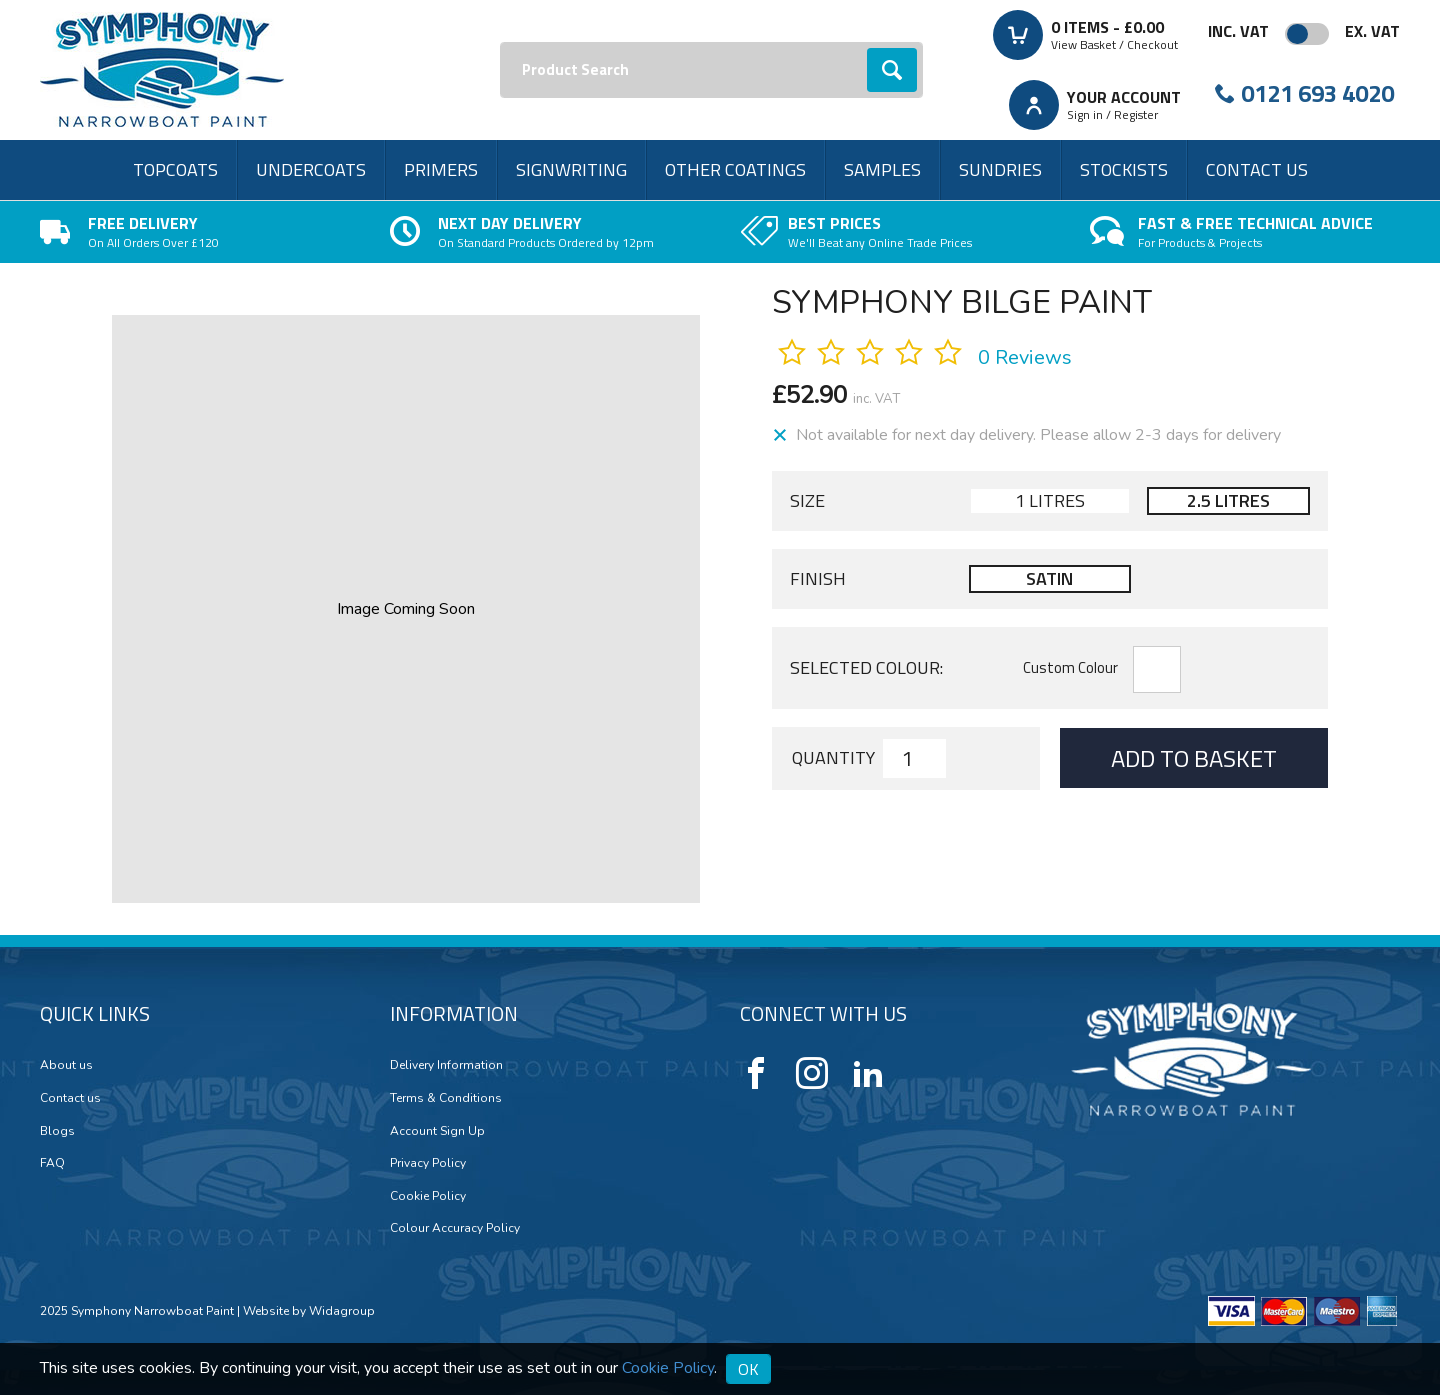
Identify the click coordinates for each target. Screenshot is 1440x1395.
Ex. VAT (1372, 31)
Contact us (1257, 169)
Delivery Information (446, 1065)
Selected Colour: (866, 667)
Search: (500, 42)
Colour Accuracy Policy (455, 1228)
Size (807, 501)
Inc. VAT (1238, 31)
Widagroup (340, 1311)
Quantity (833, 758)
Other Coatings (735, 169)
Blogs (57, 1131)
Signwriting (571, 169)
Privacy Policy (428, 1163)
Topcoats (175, 169)
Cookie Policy (428, 1196)
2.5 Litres (1228, 500)
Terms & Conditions (446, 1098)
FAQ (52, 1163)
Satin (1049, 578)
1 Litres (1050, 500)
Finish (818, 579)
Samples (882, 169)
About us (66, 1065)
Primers (441, 169)
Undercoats (311, 169)
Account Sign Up (437, 1131)
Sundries (1000, 169)
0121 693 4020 (1317, 93)
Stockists (1124, 169)
